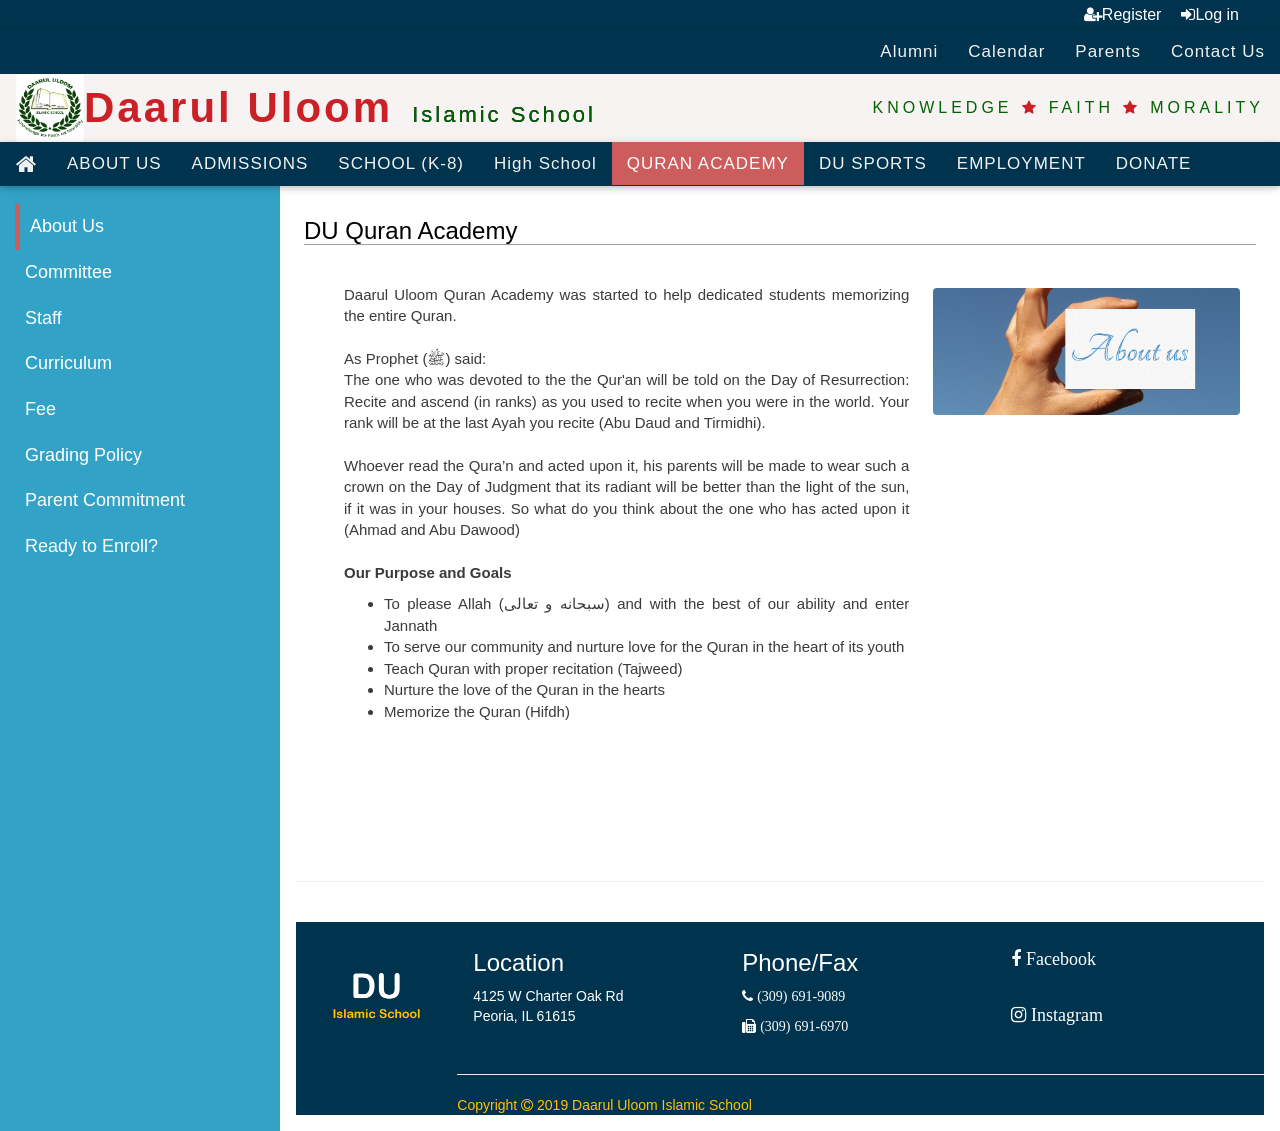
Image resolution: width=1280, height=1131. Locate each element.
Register (1123, 14)
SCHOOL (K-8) (401, 163)
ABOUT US (114, 163)
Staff (43, 318)
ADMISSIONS (250, 163)
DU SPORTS (873, 163)
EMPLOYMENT (1021, 163)
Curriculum (68, 363)
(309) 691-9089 (799, 996)
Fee (40, 409)
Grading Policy (83, 455)
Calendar (1006, 51)
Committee (68, 272)
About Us (67, 226)
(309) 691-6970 (802, 1026)
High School (545, 163)
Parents (1108, 51)
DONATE (1154, 163)
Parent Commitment (105, 500)
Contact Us (1218, 51)
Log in (1210, 14)
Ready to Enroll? (91, 546)
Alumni (909, 51)
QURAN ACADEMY (708, 163)
